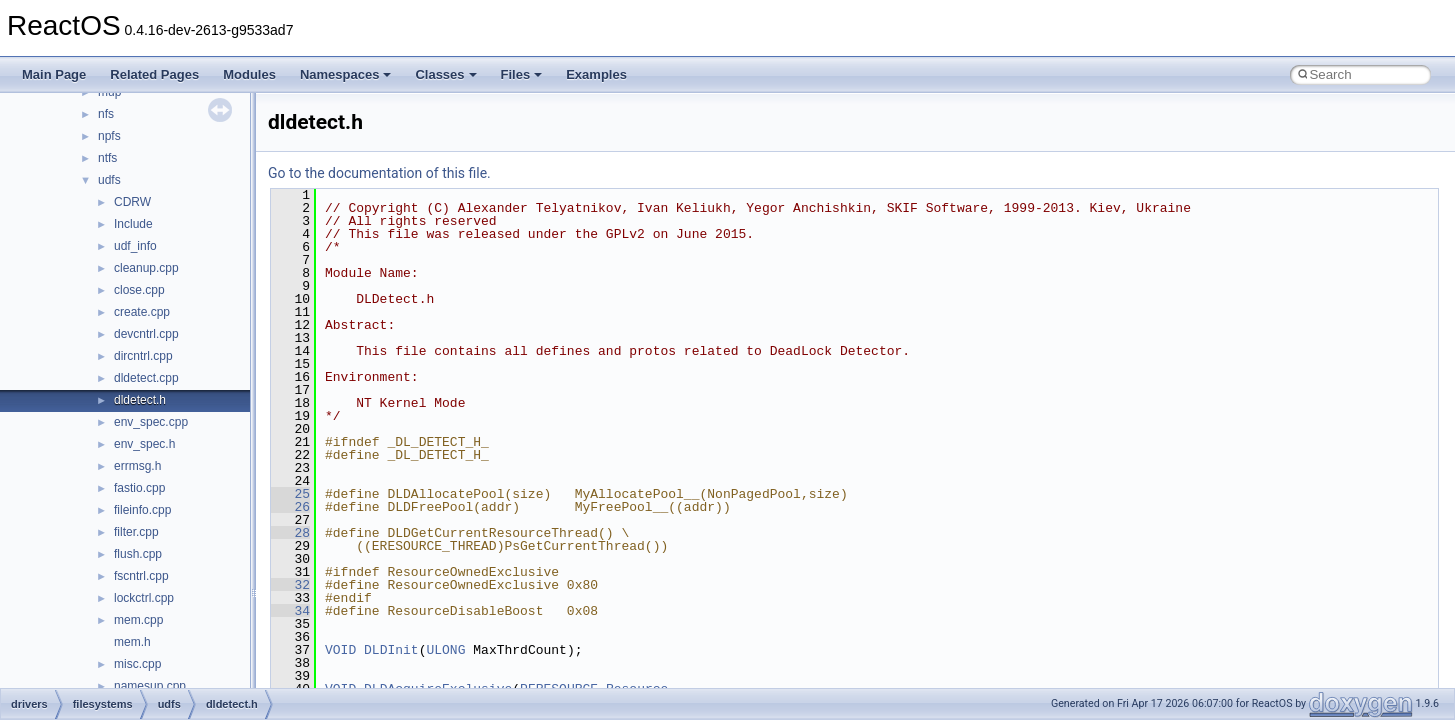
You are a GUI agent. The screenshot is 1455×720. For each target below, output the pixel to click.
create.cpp (142, 312)
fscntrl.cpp (141, 576)
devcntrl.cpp (146, 334)
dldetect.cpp (146, 378)
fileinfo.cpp (142, 510)
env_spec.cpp (151, 422)
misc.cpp (137, 664)
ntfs (107, 158)
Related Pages (154, 74)
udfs (109, 180)
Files (522, 74)
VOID (340, 650)
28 (290, 533)
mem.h (132, 642)
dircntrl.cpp (143, 356)
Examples (596, 74)
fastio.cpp (139, 488)
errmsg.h (137, 466)
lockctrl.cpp (144, 598)
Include (133, 224)
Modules (249, 74)
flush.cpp (138, 554)
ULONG (445, 650)
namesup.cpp (150, 686)
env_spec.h (144, 444)
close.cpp (139, 290)
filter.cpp (136, 532)
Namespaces (346, 74)
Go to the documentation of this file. (379, 173)
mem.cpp (138, 620)
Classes (445, 74)
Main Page (54, 74)
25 (290, 494)
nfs (106, 114)
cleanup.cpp (146, 268)
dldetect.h (140, 400)
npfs (109, 136)
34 (290, 611)
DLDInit (391, 650)
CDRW (132, 202)
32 (290, 585)
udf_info (135, 246)
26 (290, 507)
